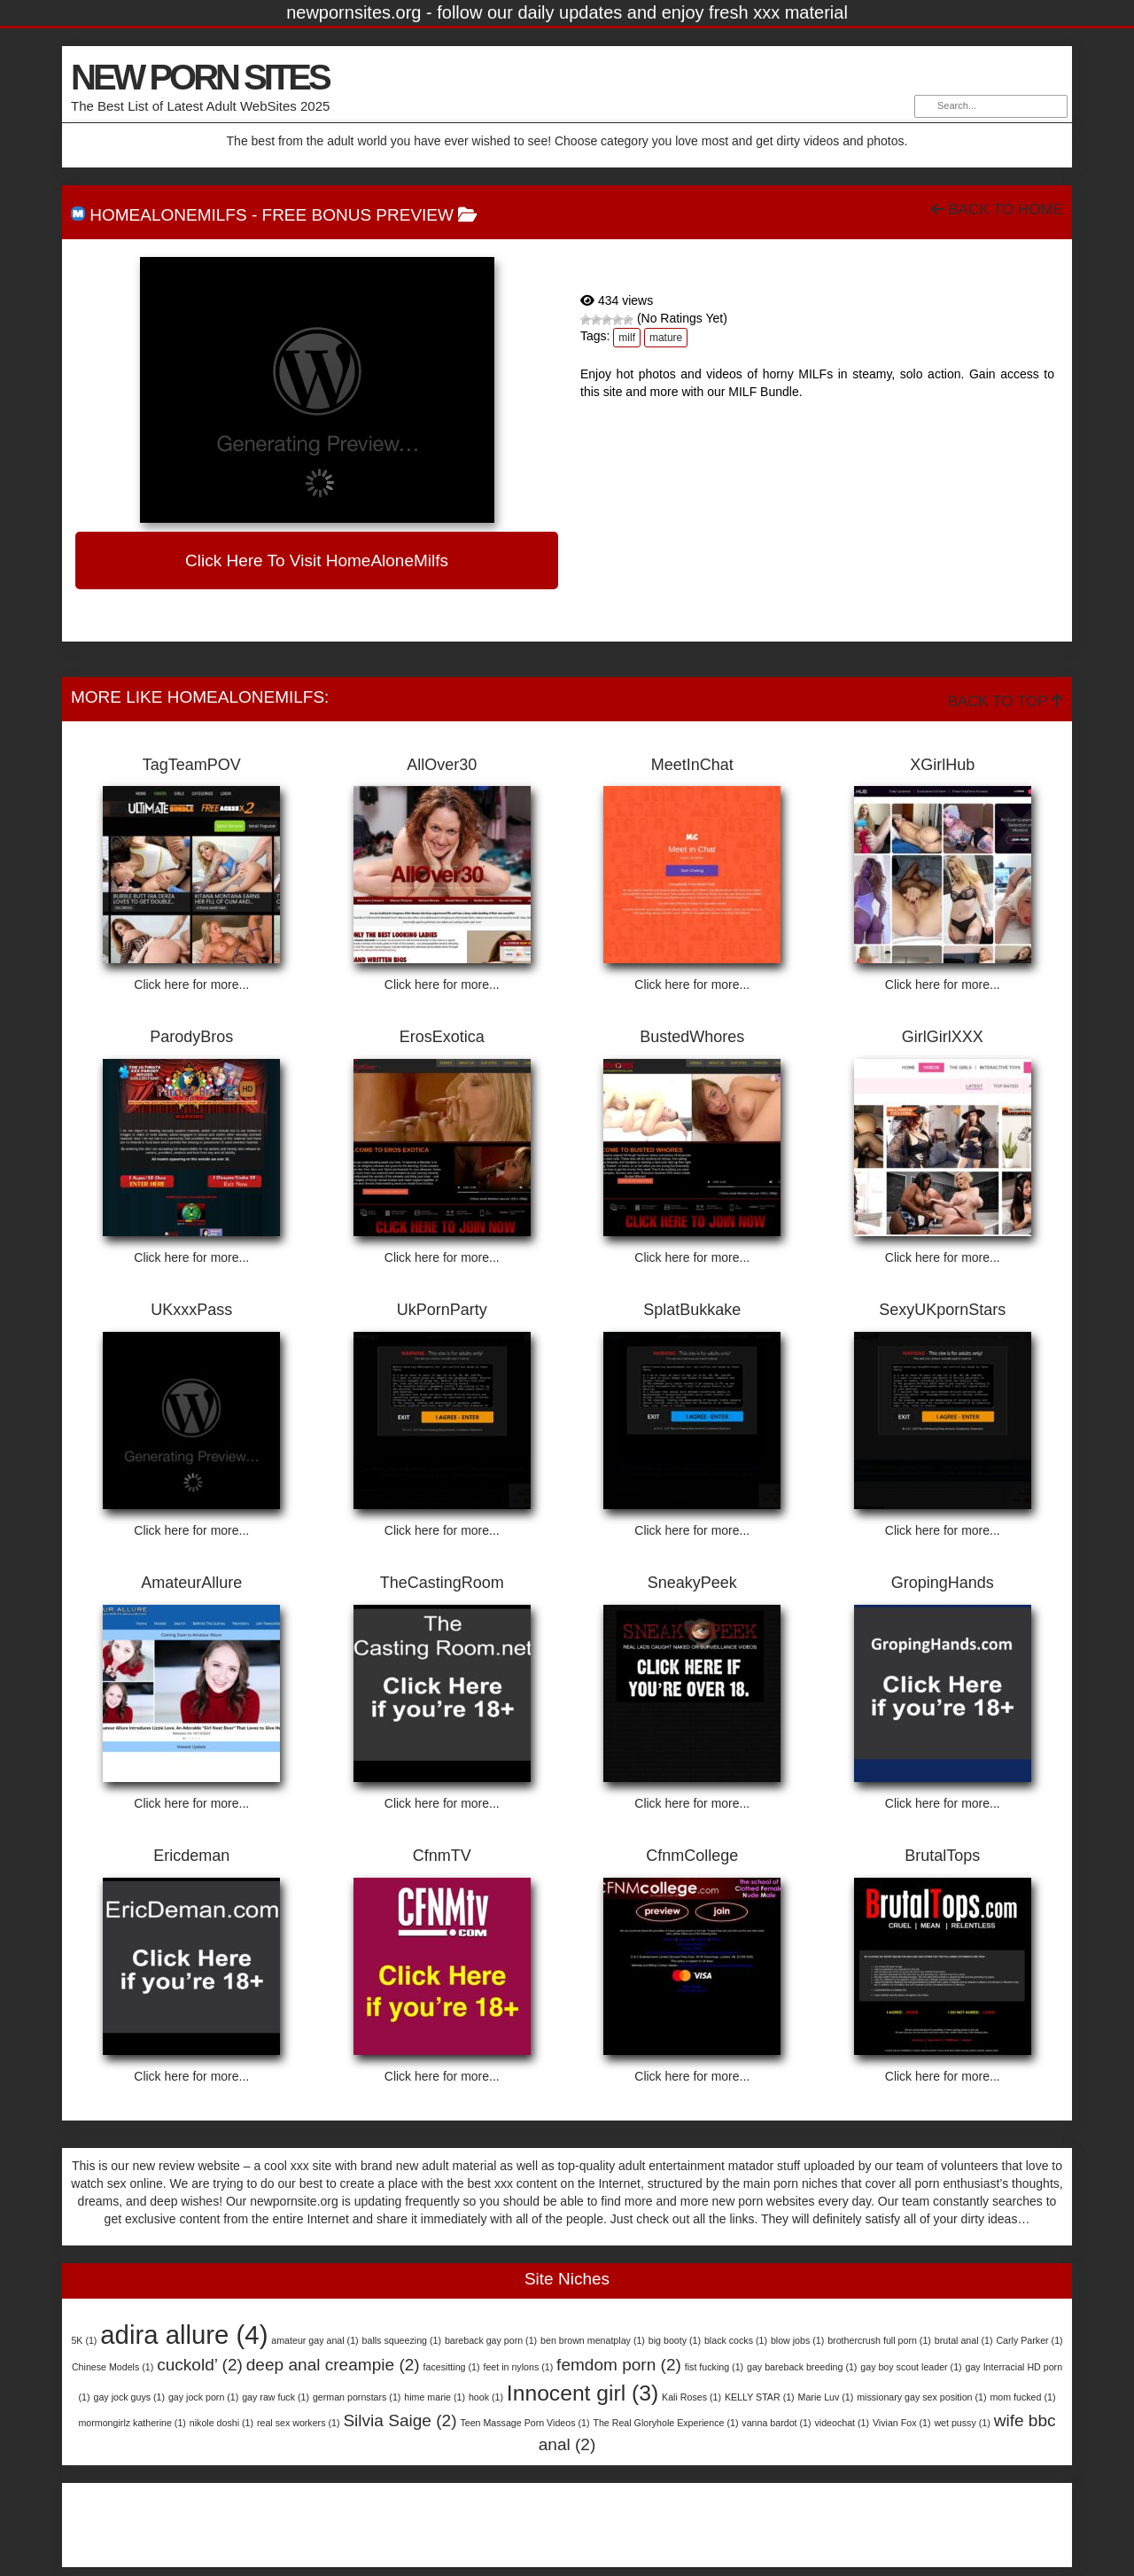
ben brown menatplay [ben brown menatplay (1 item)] (592, 2340)
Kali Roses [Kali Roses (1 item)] (691, 2397)
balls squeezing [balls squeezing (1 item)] (401, 2340)
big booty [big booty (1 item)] (675, 2340)
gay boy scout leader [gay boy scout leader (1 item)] (910, 2367)
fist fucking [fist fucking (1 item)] (714, 2367)
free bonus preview (358, 215)
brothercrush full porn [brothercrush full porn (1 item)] (879, 2340)
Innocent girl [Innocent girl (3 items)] (582, 2393)
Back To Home (997, 209)
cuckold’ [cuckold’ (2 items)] (200, 2364)
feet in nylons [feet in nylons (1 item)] (518, 2367)
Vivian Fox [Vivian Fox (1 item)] (902, 2422)
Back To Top (1005, 701)
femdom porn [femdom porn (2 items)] (618, 2364)
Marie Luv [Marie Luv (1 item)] (826, 2397)
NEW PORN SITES (200, 77)
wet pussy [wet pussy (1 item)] (962, 2422)
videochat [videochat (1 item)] (841, 2422)
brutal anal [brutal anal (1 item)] (964, 2340)
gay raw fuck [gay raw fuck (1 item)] (275, 2397)
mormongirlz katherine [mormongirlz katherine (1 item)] (131, 2422)
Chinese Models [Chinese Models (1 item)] (112, 2367)
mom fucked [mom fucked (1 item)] (1022, 2397)
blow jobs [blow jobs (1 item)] (797, 2340)
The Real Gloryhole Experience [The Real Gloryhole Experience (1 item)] (665, 2422)
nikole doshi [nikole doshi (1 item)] (221, 2422)
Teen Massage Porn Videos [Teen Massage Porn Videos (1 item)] (524, 2422)
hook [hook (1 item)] (486, 2397)
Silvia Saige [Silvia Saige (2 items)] (399, 2420)
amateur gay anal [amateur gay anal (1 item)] (314, 2340)
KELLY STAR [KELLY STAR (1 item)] (760, 2397)
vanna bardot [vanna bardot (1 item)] (776, 2422)
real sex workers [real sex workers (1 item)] (298, 2422)
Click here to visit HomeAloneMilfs (316, 560)
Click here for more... (191, 984)
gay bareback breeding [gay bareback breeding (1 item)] (802, 2367)
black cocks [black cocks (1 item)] (735, 2340)
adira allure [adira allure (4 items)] (184, 2334)
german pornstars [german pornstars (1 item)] (357, 2397)
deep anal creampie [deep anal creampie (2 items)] (333, 2364)
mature (665, 337)
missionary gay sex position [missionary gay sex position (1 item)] (921, 2397)
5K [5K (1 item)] (84, 2340)
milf (626, 337)
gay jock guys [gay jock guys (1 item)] (129, 2397)
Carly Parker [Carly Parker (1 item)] (1029, 2340)
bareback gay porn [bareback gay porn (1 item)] (491, 2340)
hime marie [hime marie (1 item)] (434, 2397)
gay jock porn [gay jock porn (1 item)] (203, 2397)
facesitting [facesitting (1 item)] (451, 2367)
